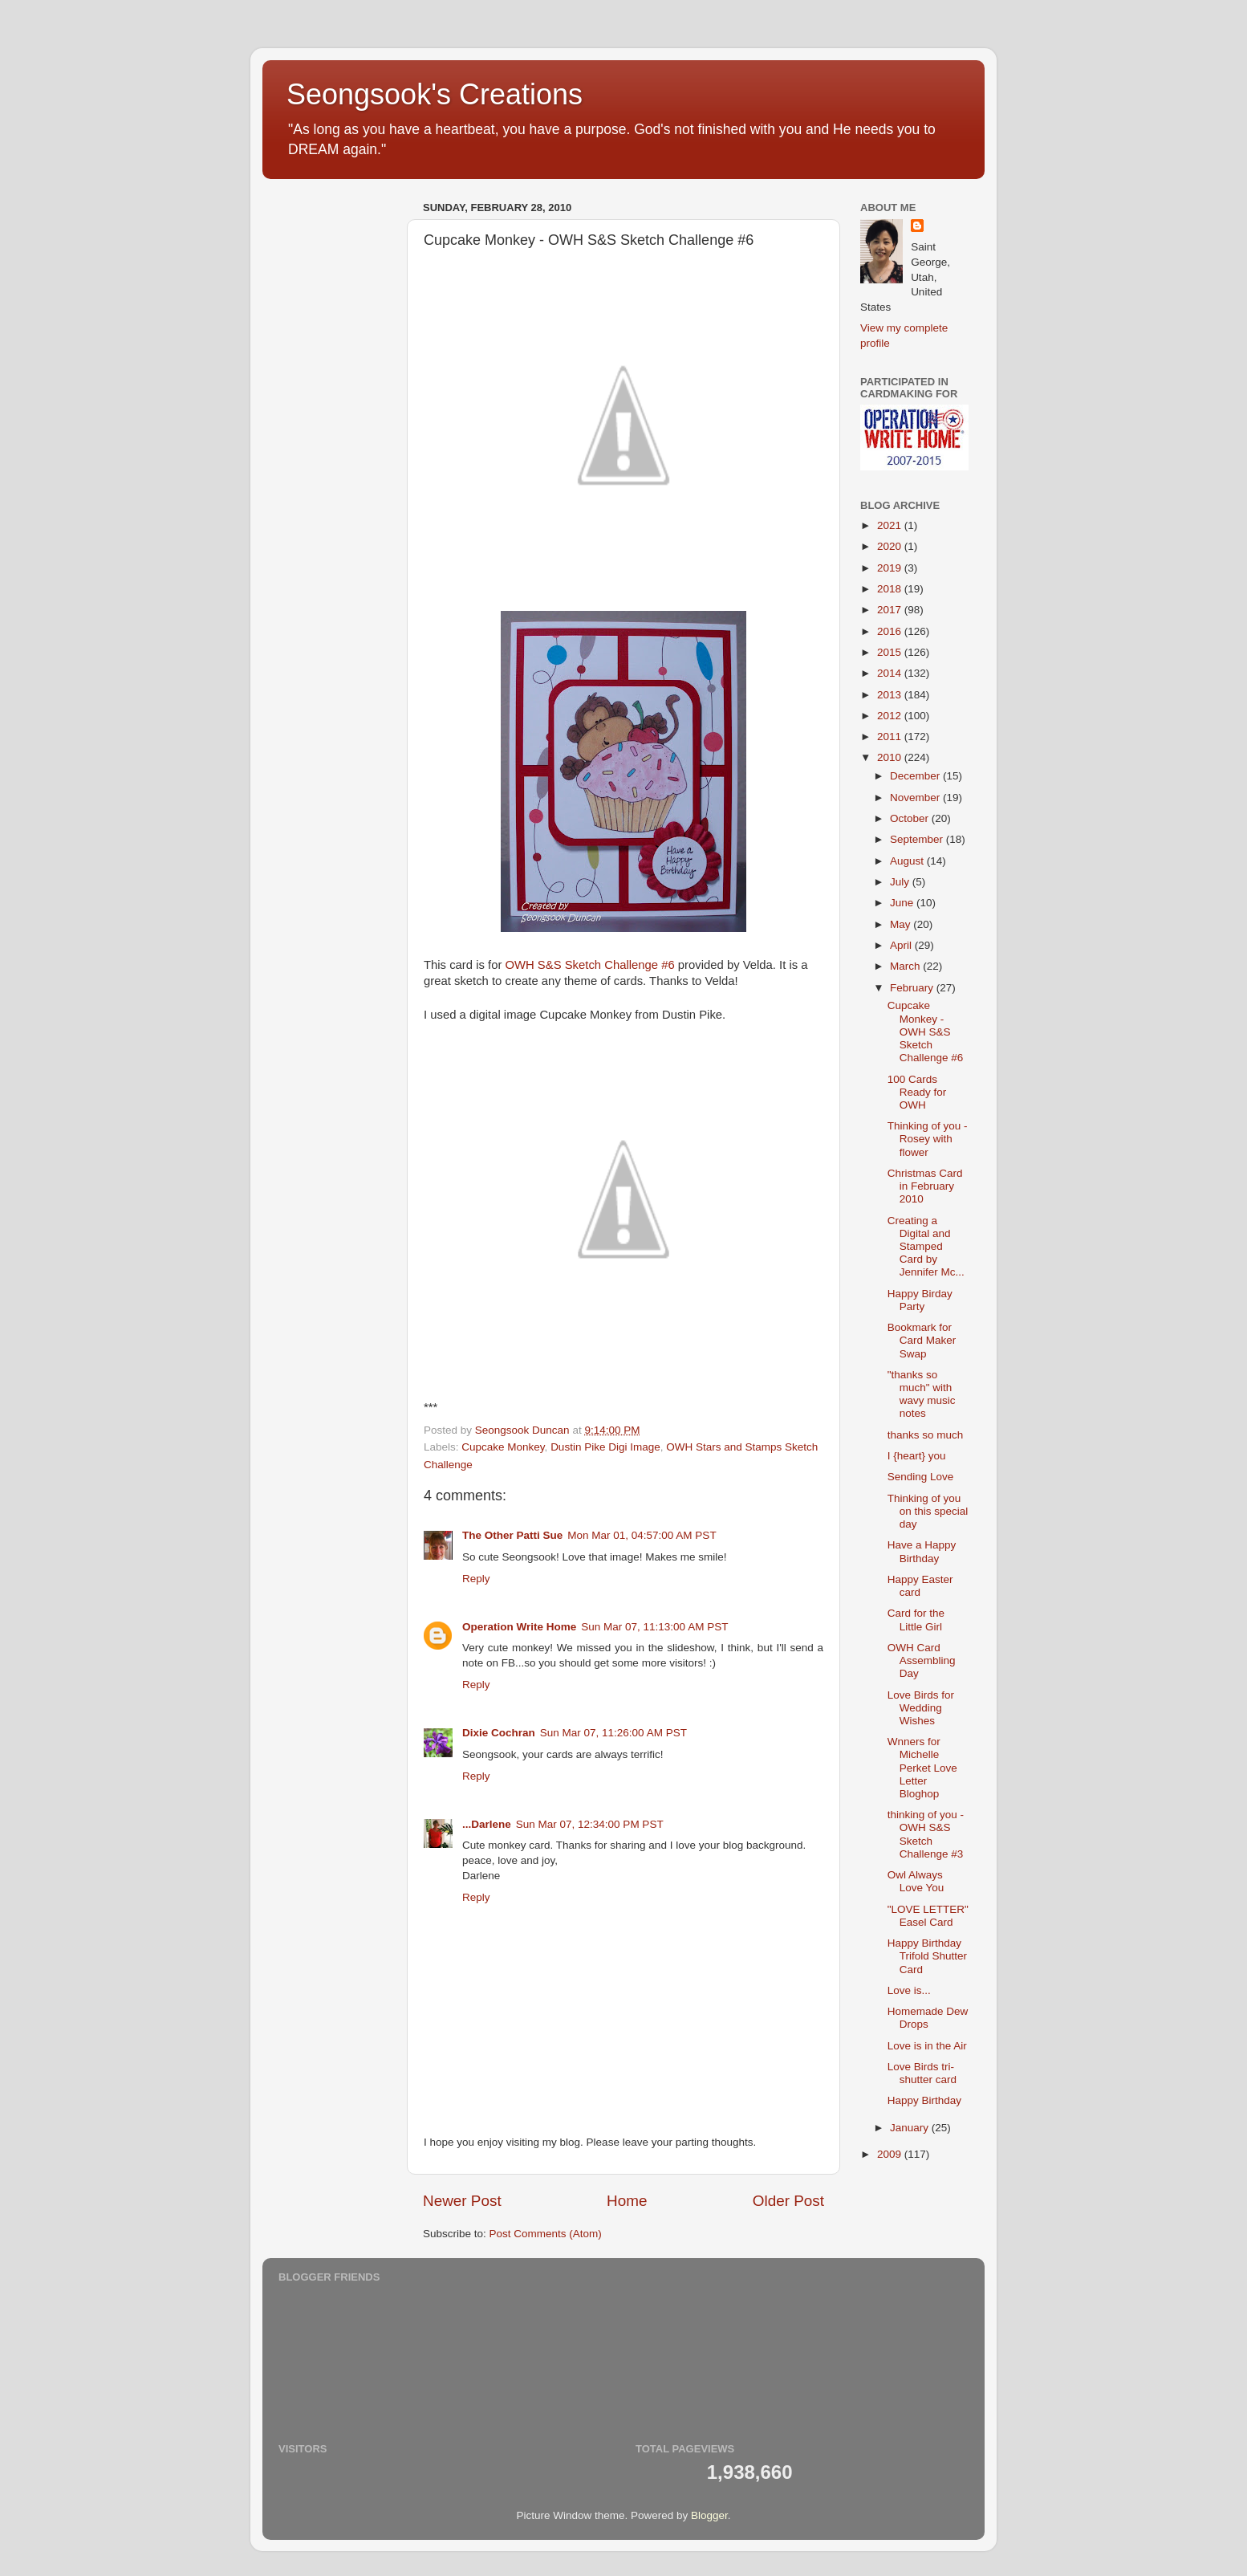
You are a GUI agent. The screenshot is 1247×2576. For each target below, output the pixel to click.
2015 (890, 652)
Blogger (709, 2515)
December (916, 776)
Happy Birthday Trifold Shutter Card (927, 1956)
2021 (890, 525)
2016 (890, 631)
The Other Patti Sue (512, 1535)
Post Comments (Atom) (545, 2234)
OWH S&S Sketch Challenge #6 (589, 964)
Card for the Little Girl (916, 1619)
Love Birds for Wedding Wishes (921, 1708)
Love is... (909, 1990)
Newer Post (462, 2200)
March (906, 966)
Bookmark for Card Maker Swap (922, 1340)
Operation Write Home (519, 1627)
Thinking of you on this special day (928, 1511)
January (911, 2128)
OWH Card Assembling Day (922, 1660)
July (901, 882)
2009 (890, 2154)
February (913, 988)
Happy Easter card (920, 1585)
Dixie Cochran (498, 1733)
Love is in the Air (927, 2046)
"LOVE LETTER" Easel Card (928, 1915)
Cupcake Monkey (502, 1447)
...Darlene (486, 1824)
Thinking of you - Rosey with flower (928, 1139)
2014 (890, 673)
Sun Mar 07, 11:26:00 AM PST (613, 1733)
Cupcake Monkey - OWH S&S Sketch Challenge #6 (926, 1031)
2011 (890, 736)
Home (627, 2200)
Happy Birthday (924, 2100)
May (901, 924)
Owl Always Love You (916, 1881)
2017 (890, 610)
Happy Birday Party (920, 1300)
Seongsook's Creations (434, 94)
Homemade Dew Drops (928, 2017)
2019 (890, 568)
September (918, 839)
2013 (890, 695)
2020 (890, 546)
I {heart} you (917, 1456)
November (916, 798)
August (908, 861)
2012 (890, 716)
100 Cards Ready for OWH (917, 1092)
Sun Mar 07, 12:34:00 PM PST (590, 1824)
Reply (476, 1579)
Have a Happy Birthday (922, 1551)
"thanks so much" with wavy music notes (922, 1394)
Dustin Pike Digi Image (605, 1447)
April (902, 945)
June (903, 903)
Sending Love (921, 1477)
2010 (890, 757)
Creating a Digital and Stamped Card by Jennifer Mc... (926, 1247)
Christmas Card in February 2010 (925, 1186)
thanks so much (926, 1435)
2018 (890, 589)
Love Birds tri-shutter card (922, 2073)
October (911, 818)
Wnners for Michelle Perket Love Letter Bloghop (922, 1768)
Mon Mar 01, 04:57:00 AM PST (641, 1535)
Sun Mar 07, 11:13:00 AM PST (654, 1627)
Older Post (788, 2200)
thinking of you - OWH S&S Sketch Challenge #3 (926, 1834)
